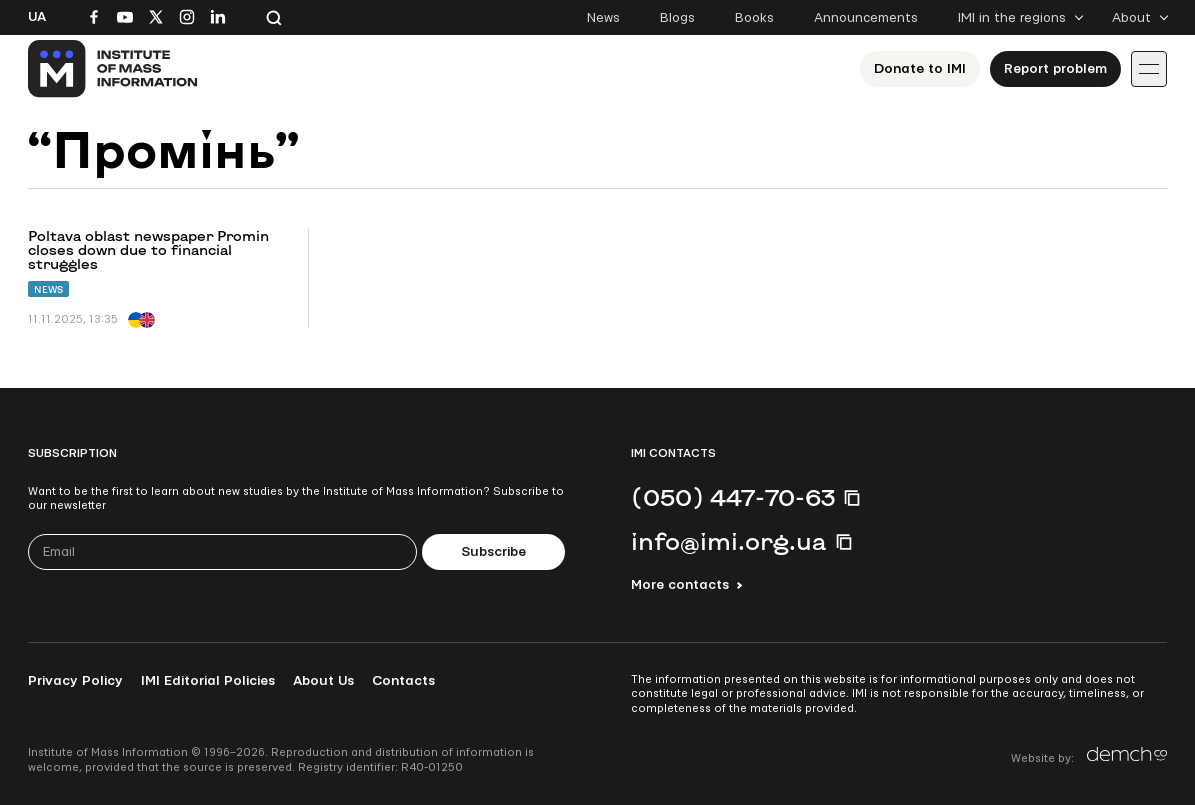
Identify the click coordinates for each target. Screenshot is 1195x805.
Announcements (866, 18)
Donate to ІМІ (920, 69)
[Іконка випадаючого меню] (1149, 69)
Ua (37, 17)
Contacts (403, 681)
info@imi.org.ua (729, 541)
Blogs (677, 18)
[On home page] (113, 69)
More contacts (680, 585)
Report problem (1055, 69)
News (603, 18)
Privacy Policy (75, 681)
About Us (323, 681)
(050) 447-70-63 (733, 497)
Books (754, 18)
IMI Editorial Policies (208, 681)
